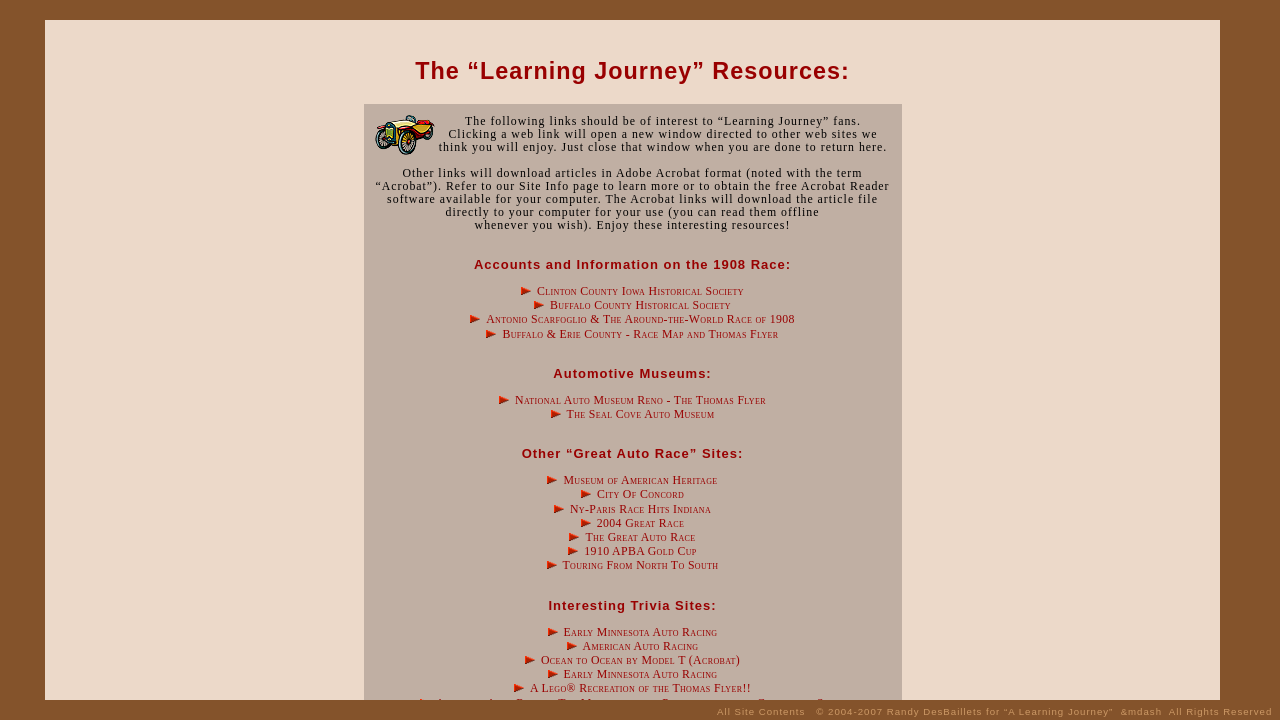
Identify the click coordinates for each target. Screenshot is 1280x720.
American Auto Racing (641, 646)
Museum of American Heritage (640, 480)
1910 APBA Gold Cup (640, 551)
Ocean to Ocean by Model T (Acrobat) (640, 660)
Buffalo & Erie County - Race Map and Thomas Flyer (640, 334)
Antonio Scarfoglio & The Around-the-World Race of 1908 (640, 319)
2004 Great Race (640, 523)
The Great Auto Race (640, 537)
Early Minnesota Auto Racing (641, 632)
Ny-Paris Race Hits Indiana (640, 509)
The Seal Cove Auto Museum (641, 414)
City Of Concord (640, 494)
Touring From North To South (640, 565)
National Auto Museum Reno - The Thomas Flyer (640, 400)
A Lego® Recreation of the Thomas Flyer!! (640, 688)
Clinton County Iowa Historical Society (640, 291)
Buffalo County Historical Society (640, 305)
